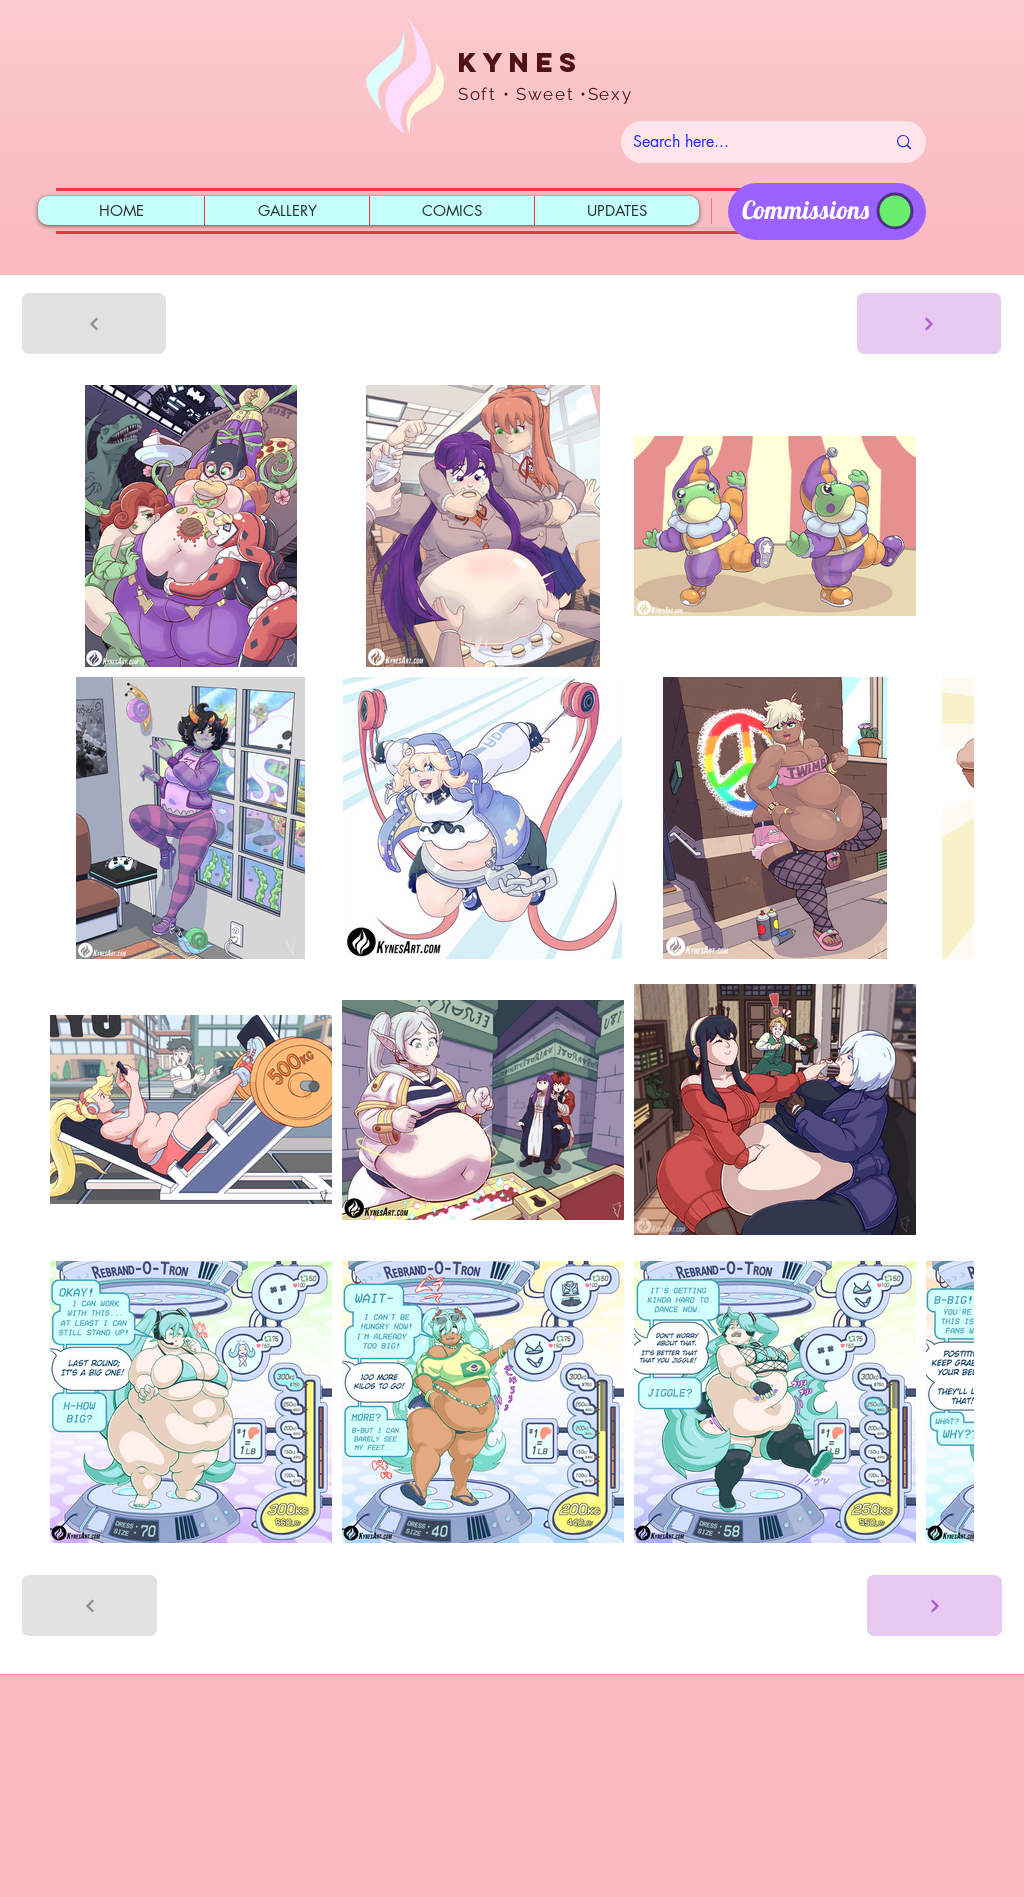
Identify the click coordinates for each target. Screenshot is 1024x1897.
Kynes (520, 62)
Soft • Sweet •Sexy (545, 94)
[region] (827, 211)
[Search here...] (744, 142)
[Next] (929, 323)
